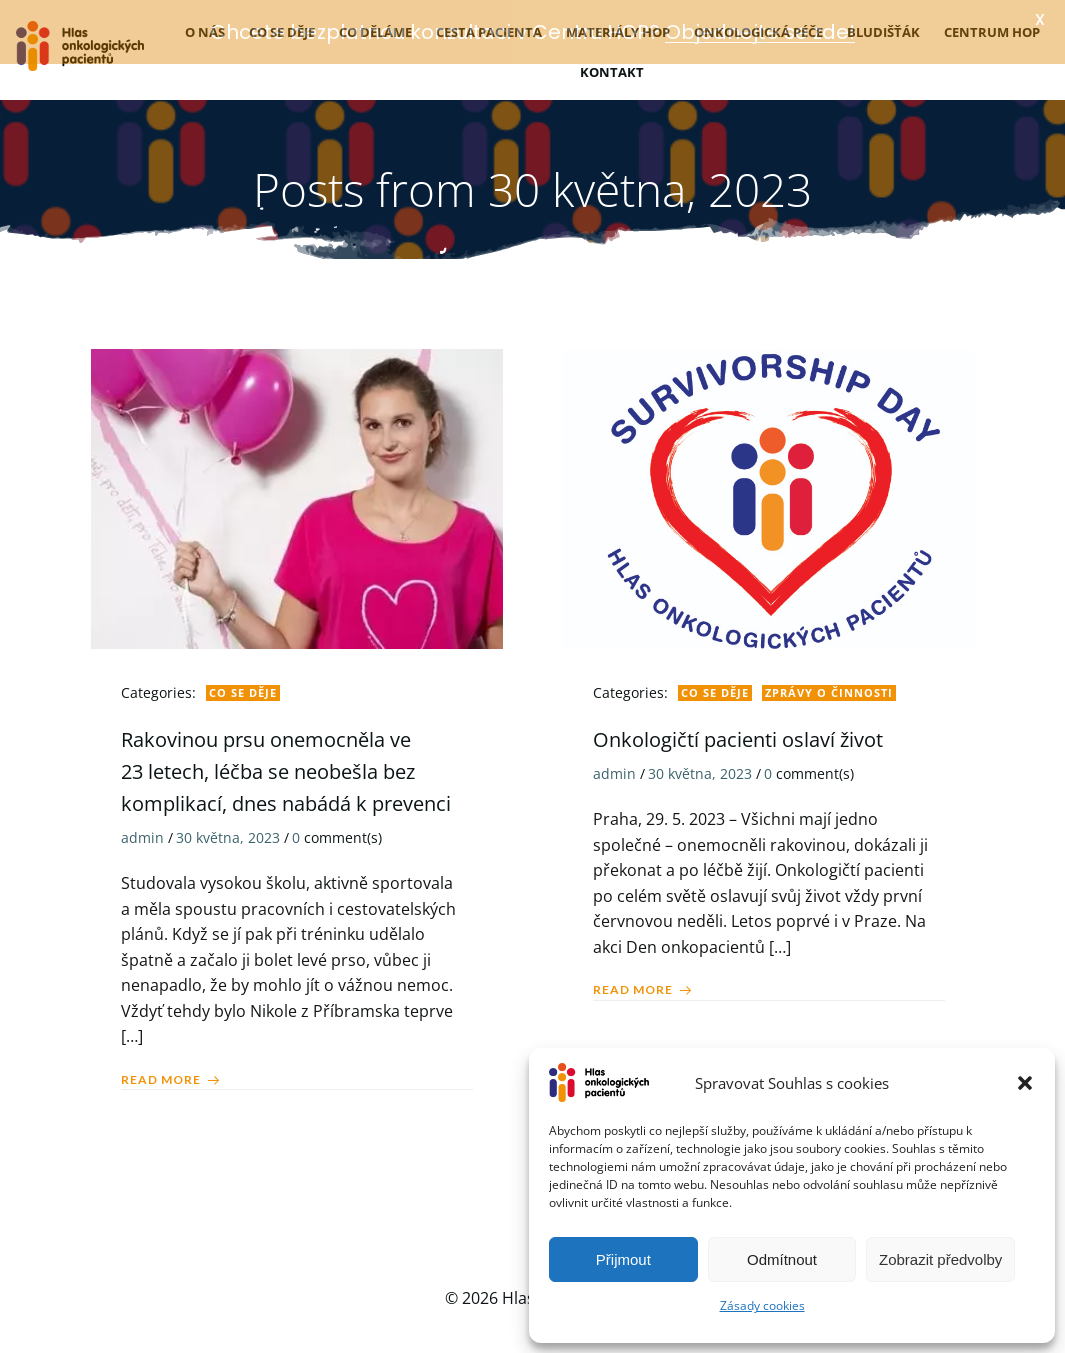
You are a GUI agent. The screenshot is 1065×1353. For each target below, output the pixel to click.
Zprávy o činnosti (829, 686)
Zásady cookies (762, 1305)
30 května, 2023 (228, 832)
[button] (1025, 1083)
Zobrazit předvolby (940, 1259)
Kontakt (612, 67)
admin (142, 832)
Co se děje (243, 686)
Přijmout (623, 1259)
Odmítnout (782, 1259)
